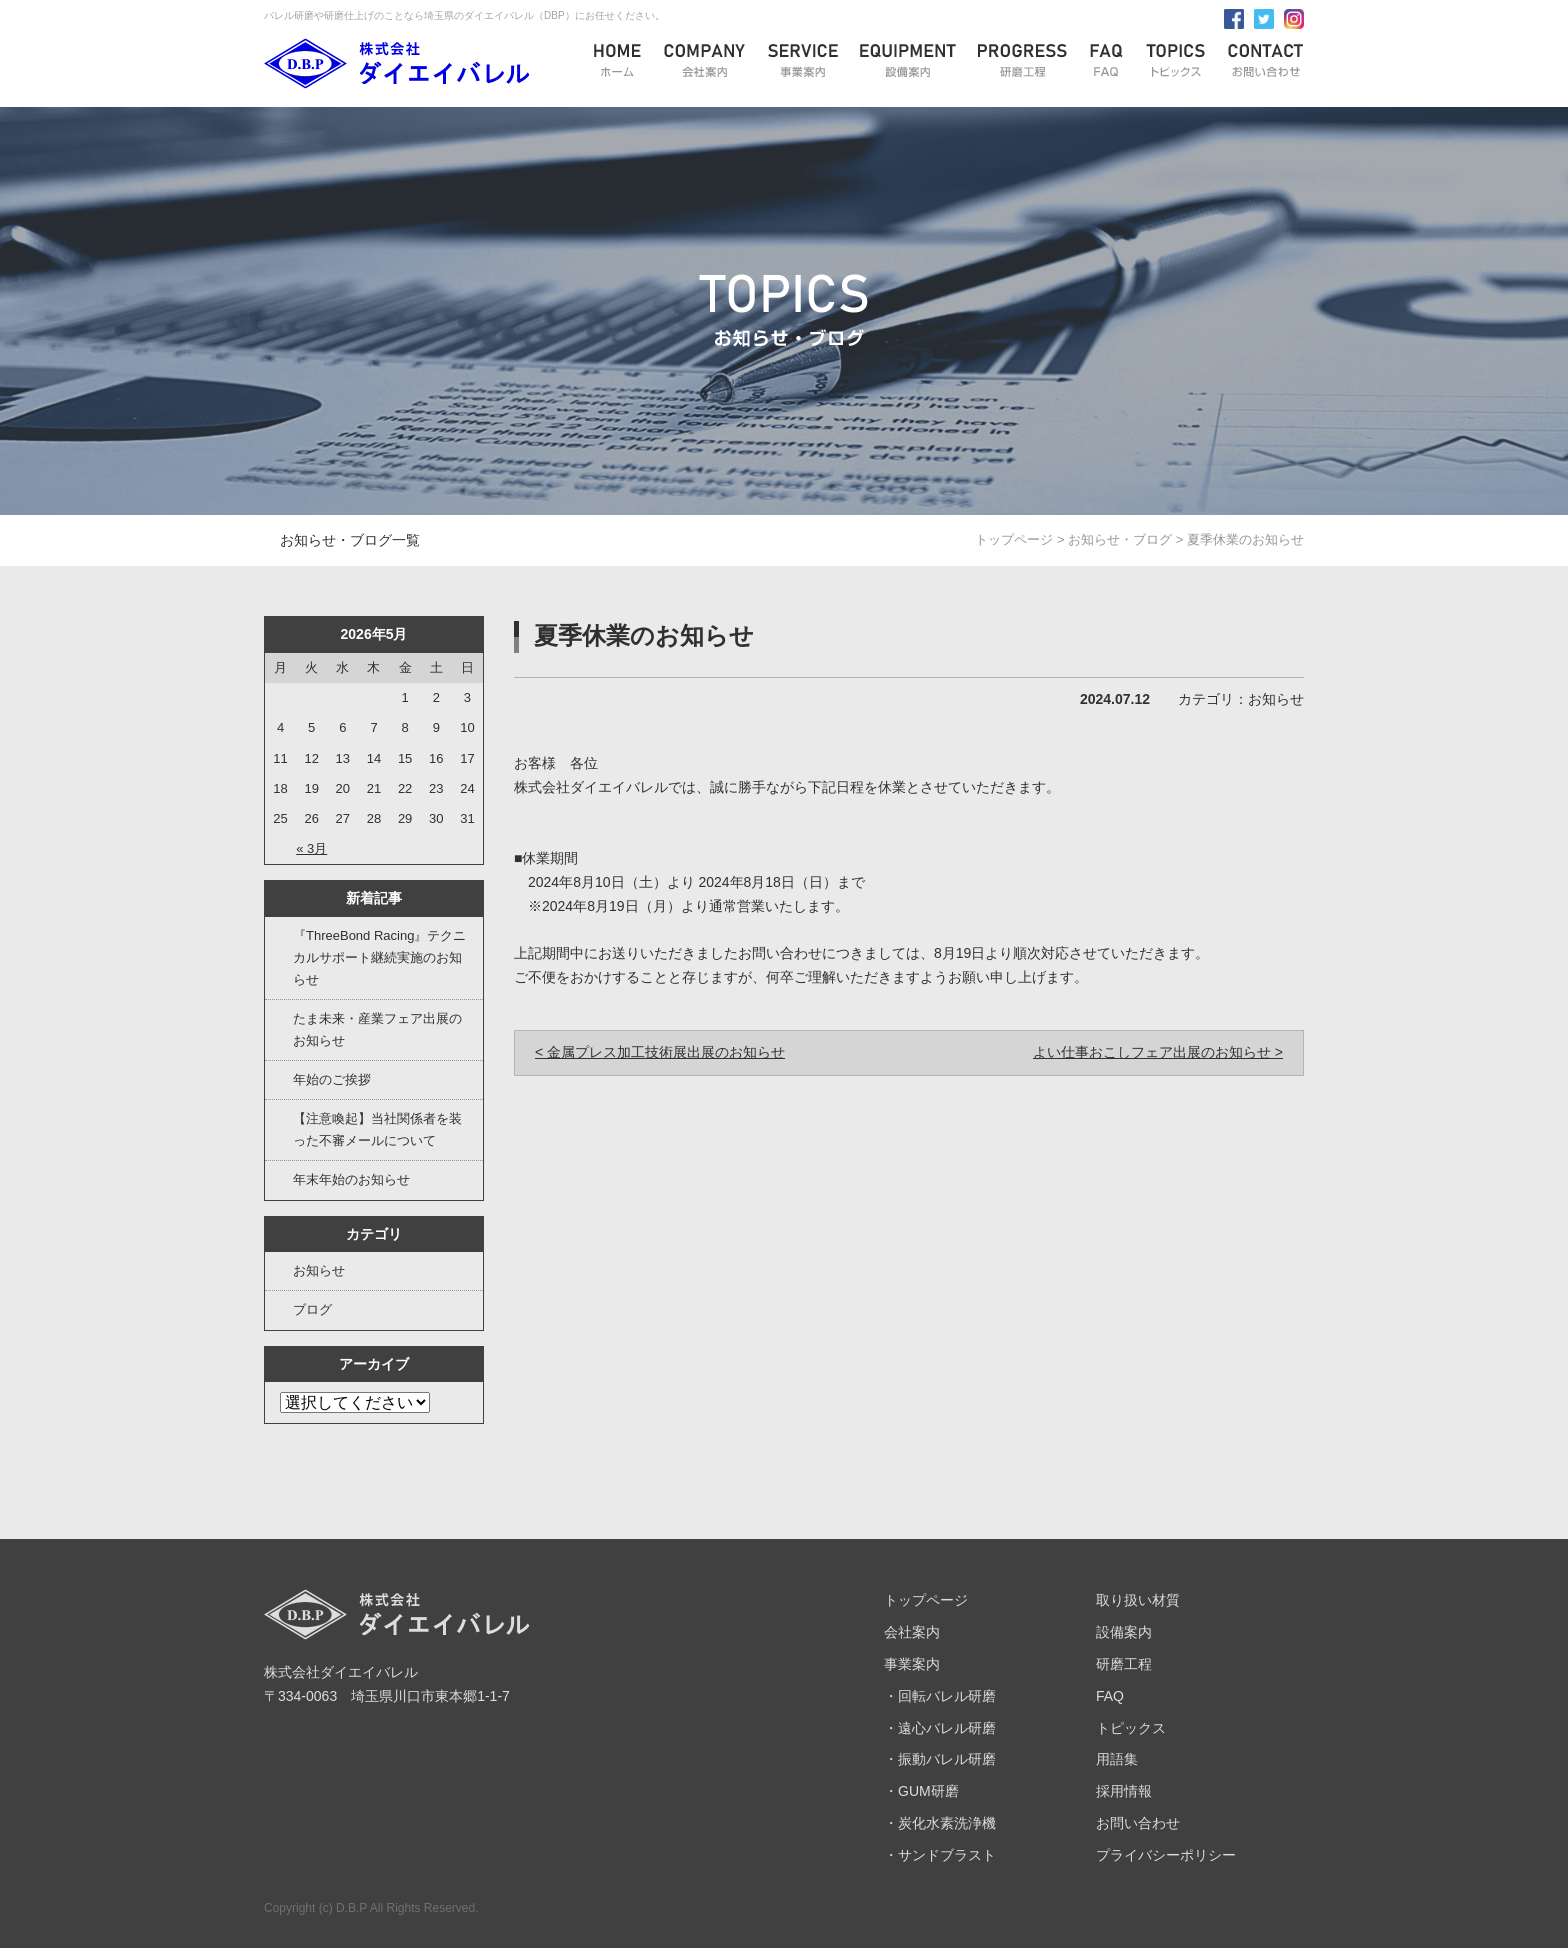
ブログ (312, 1309)
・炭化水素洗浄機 (940, 1823)
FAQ (1110, 1696)
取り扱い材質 (1138, 1600)
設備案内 (1124, 1632)
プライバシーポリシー (1166, 1855)
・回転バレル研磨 (940, 1696)
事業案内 (912, 1664)
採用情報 (1124, 1791)
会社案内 (912, 1632)
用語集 (1117, 1759)
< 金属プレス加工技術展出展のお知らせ (660, 1052)
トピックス (1131, 1728)
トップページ (1014, 539)
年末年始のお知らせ (351, 1179)
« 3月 (311, 848)
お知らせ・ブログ (1120, 539)
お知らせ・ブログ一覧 (350, 540)
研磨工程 (1124, 1664)
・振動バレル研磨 (940, 1759)
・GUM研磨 (921, 1791)
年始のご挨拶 (332, 1079)
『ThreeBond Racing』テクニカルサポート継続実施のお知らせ (379, 957)
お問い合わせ (1138, 1823)
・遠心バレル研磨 (940, 1728)
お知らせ (319, 1270)
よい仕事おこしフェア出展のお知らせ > (1158, 1052)
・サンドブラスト (940, 1855)
